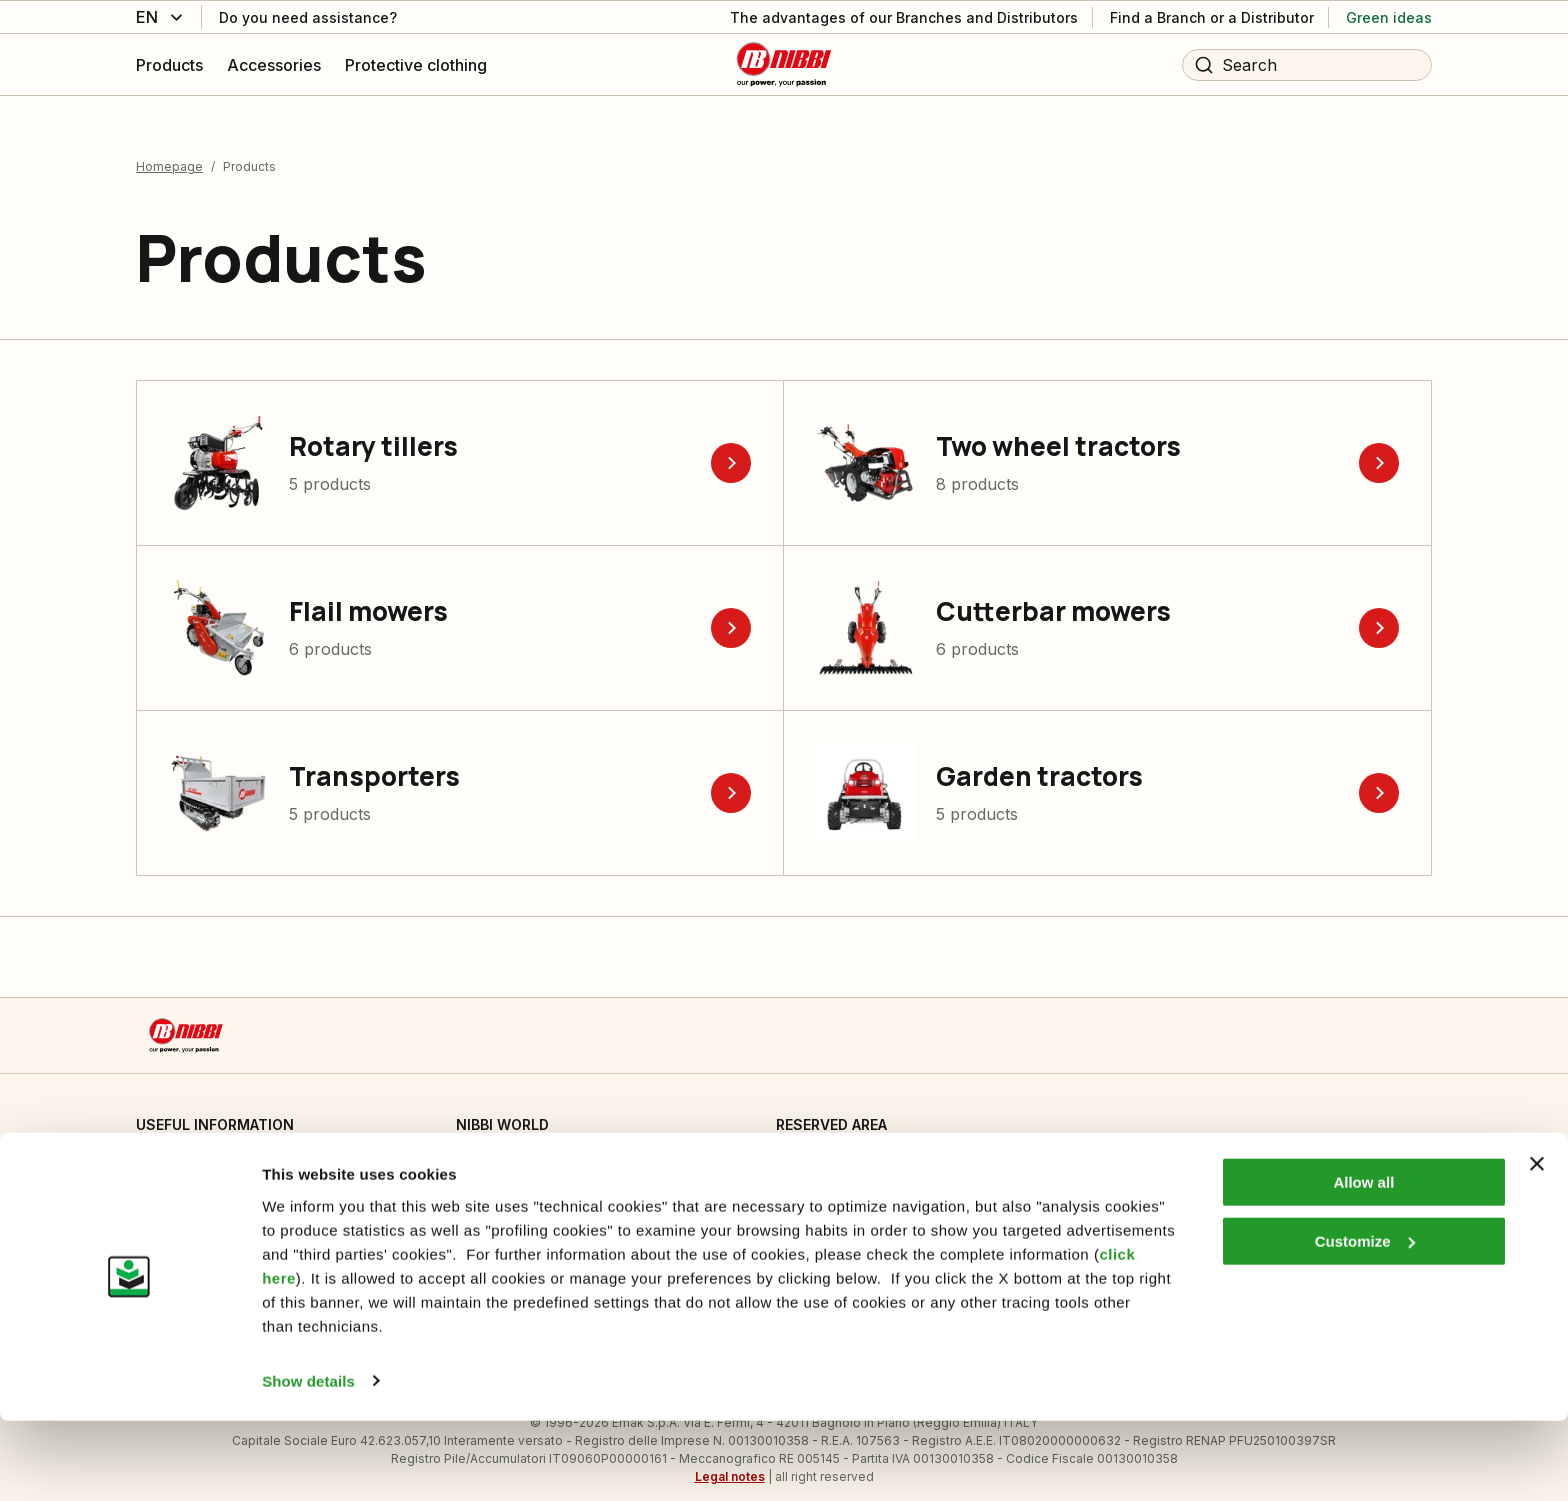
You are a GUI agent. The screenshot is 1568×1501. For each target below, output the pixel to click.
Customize (1365, 1321)
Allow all (1363, 1263)
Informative (172, 1188)
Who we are (496, 1147)
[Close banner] (1537, 1245)
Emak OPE (489, 1188)
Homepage (169, 148)
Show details (308, 1461)
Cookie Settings (188, 1147)
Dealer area (815, 1147)
